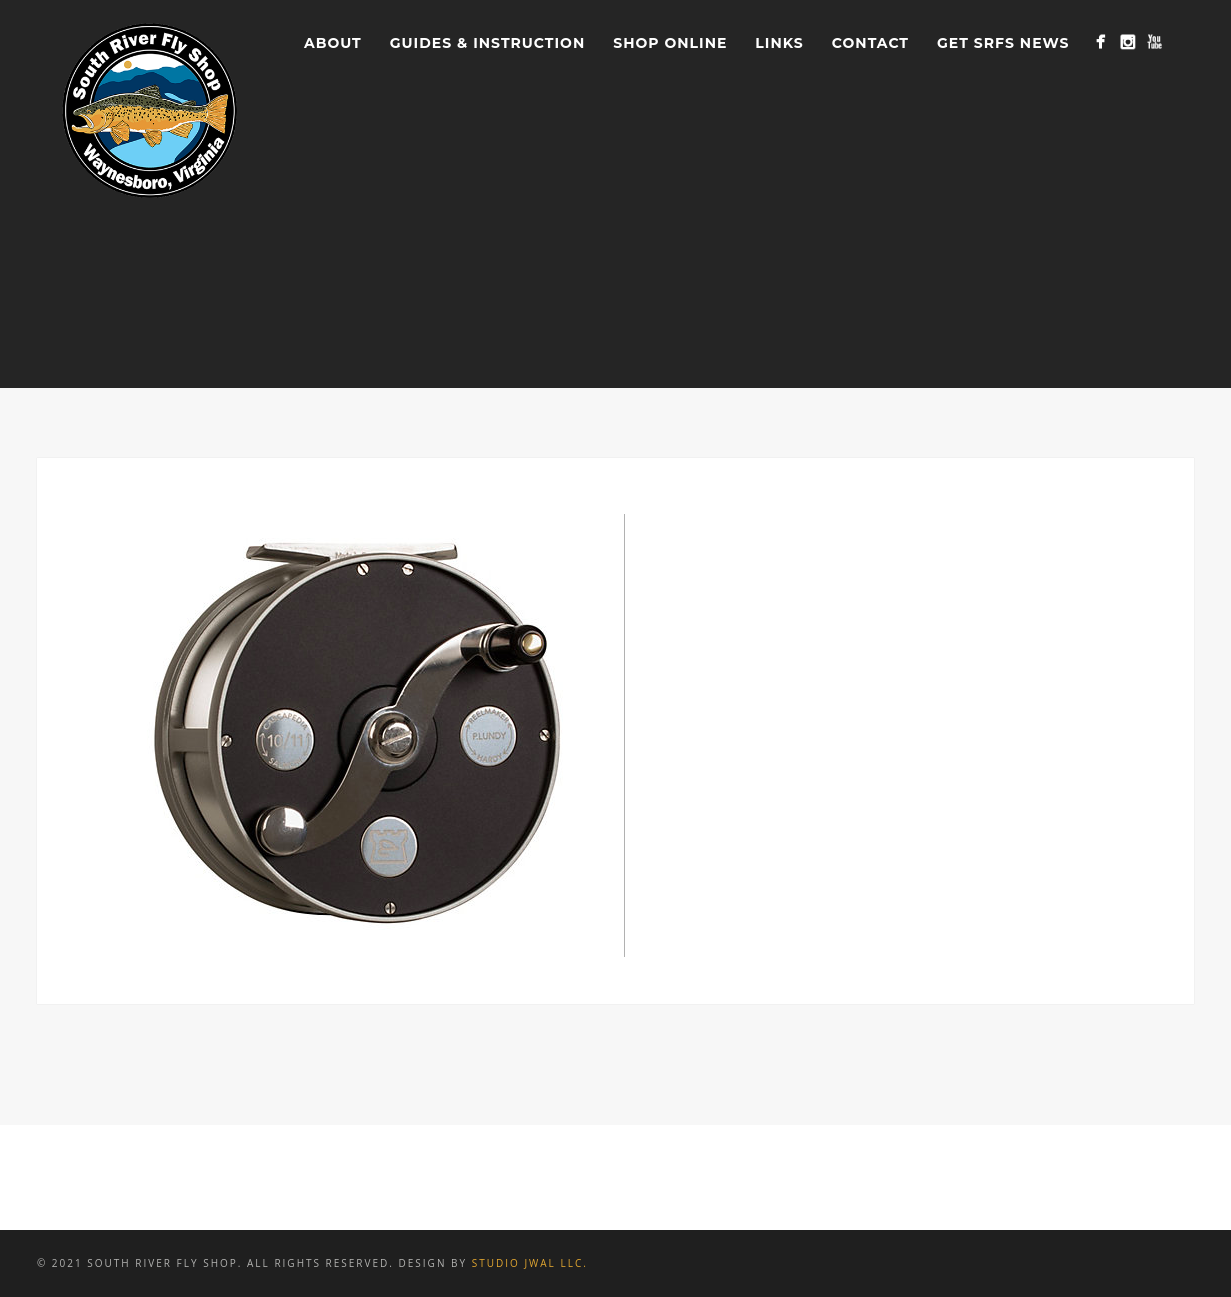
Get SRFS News (1003, 43)
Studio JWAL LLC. (530, 1263)
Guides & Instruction (487, 43)
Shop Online (670, 43)
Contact (870, 43)
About (333, 43)
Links (779, 43)
